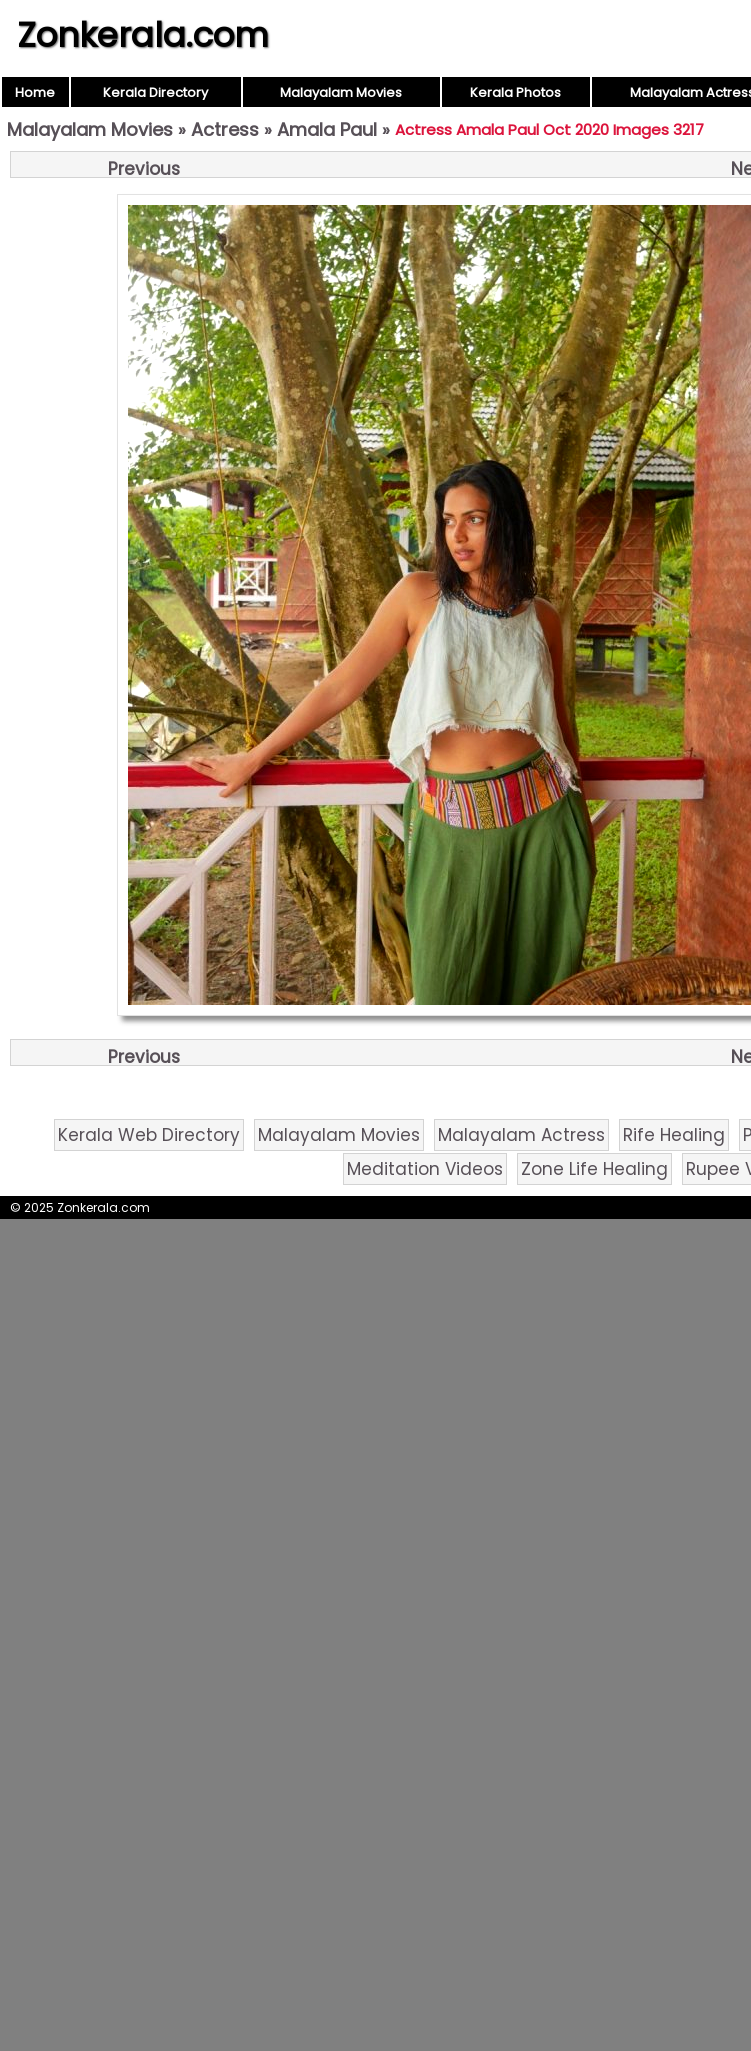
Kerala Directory (155, 92)
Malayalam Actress (521, 1135)
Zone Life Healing (594, 1169)
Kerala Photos (515, 92)
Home (35, 92)
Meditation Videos (425, 1169)
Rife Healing (674, 1135)
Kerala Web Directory (149, 1135)
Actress (225, 129)
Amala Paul (327, 129)
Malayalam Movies (341, 92)
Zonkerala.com (143, 35)
